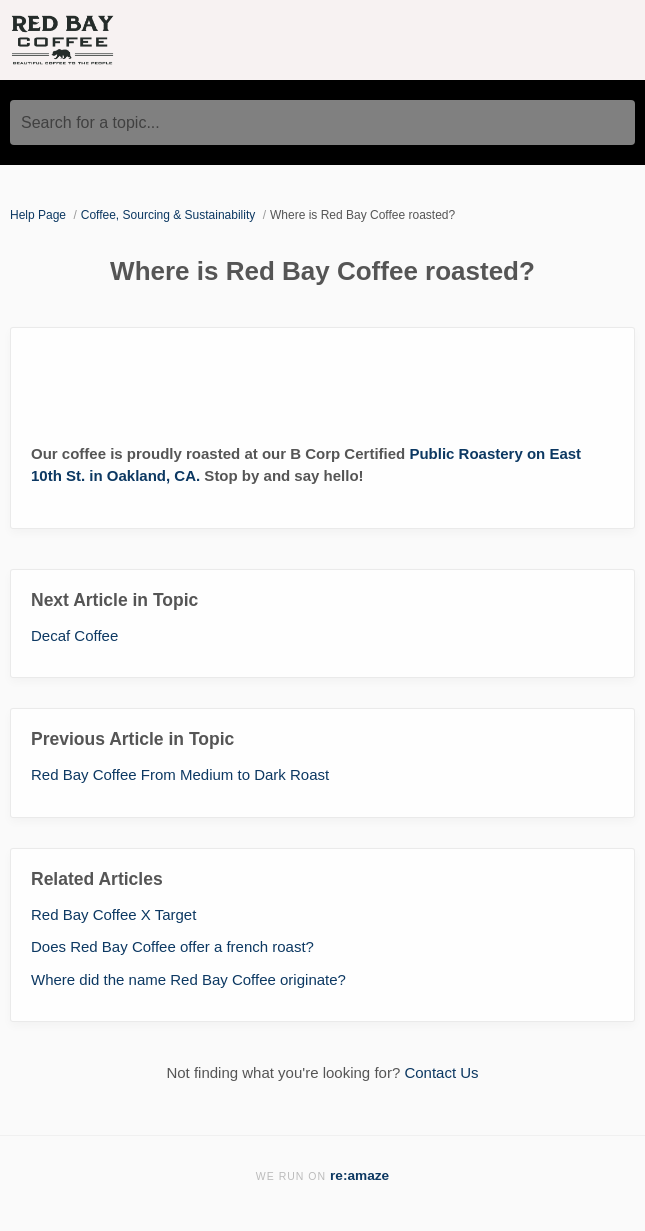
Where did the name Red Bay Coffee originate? (188, 979)
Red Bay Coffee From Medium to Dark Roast (180, 774)
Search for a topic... (90, 122)
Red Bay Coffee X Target (113, 914)
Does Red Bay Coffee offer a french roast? (172, 946)
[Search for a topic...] (322, 122)
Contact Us (441, 1072)
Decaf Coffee (74, 635)
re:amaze (359, 1175)
